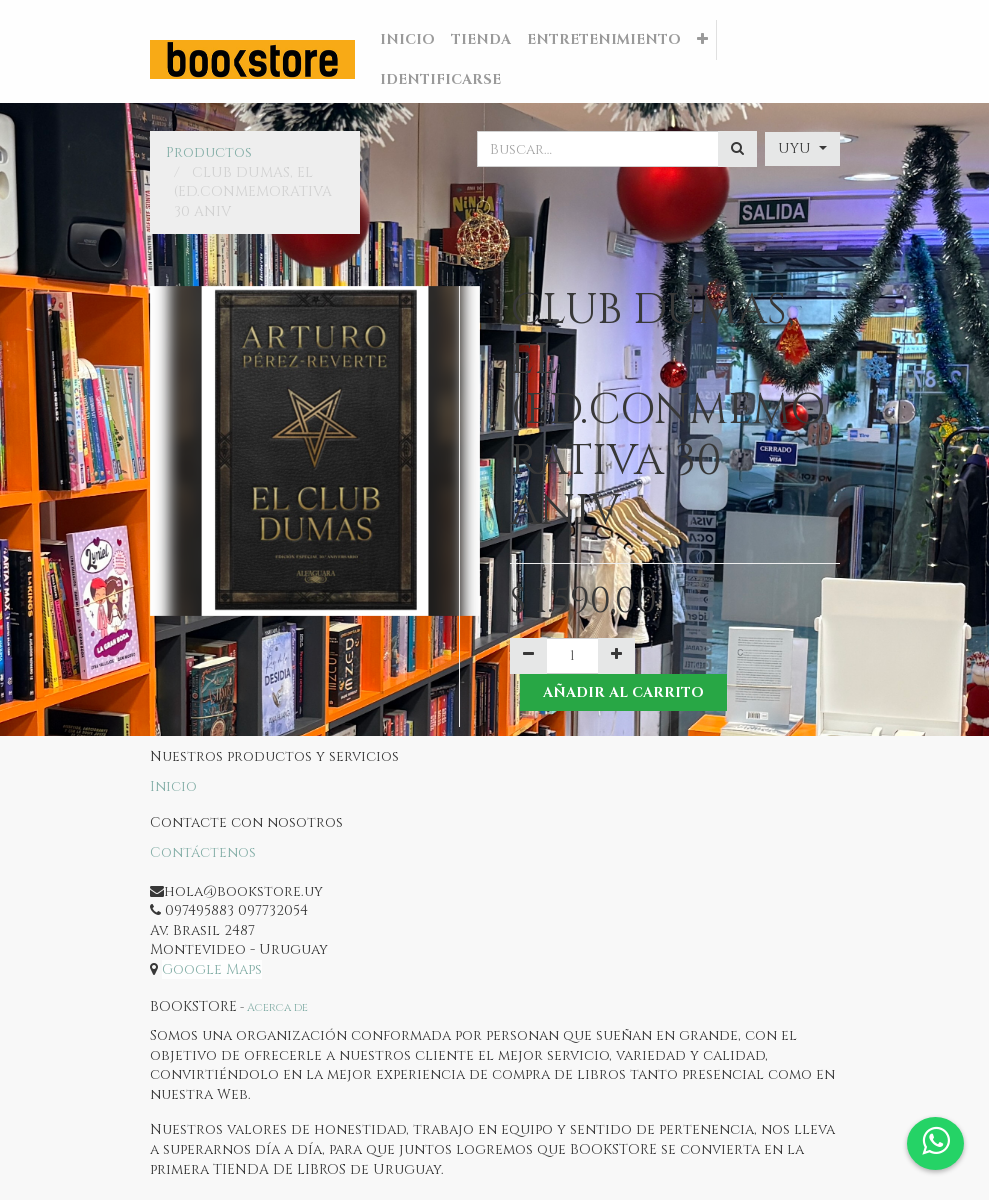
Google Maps (212, 969)
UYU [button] (796, 148)
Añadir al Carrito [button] (623, 692)
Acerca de (277, 1007)
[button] (702, 40)
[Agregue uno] (616, 656)
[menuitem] (407, 40)
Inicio (173, 786)
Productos (209, 152)
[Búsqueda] (737, 149)
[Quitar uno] (528, 656)
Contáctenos (203, 852)
